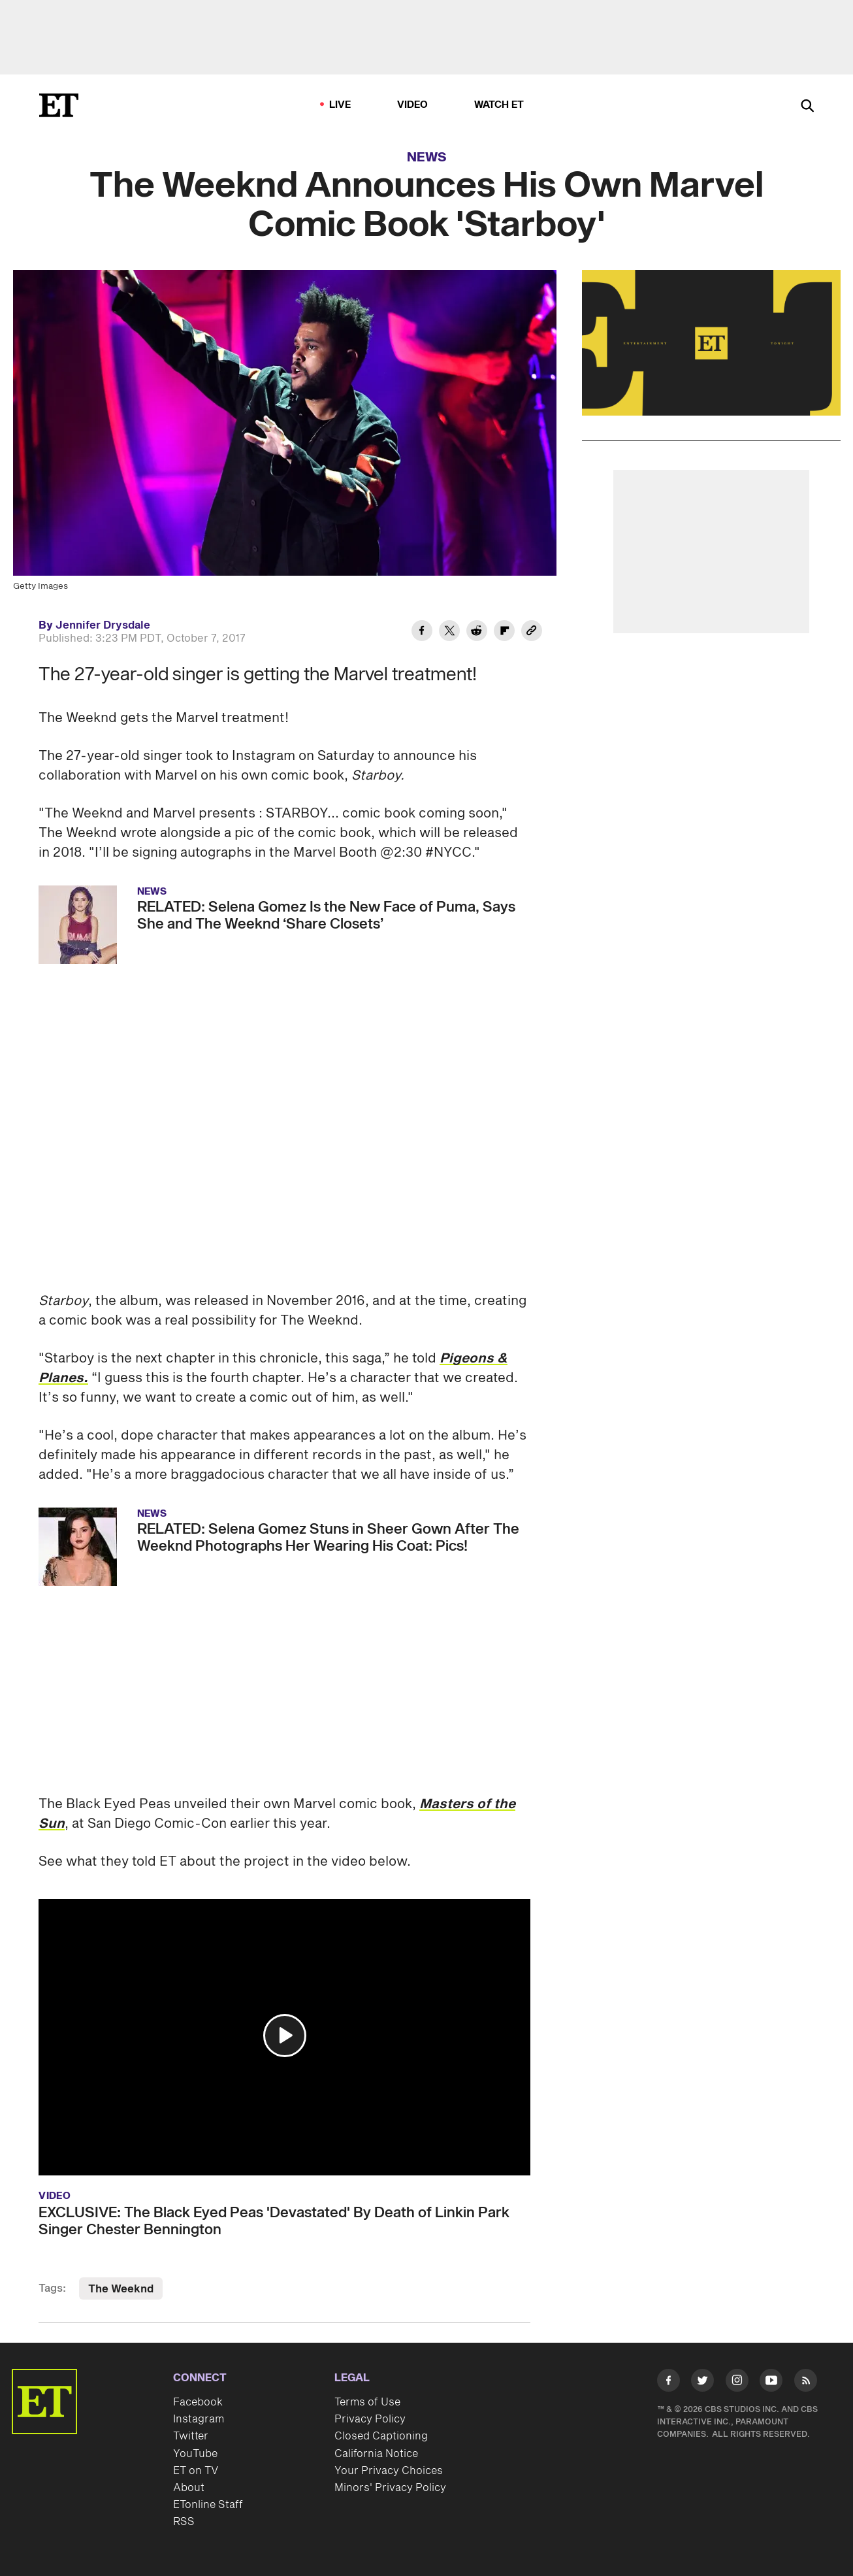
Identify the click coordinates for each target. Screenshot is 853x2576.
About (188, 2488)
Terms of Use (367, 2402)
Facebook (198, 2402)
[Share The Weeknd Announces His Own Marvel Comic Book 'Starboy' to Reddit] (477, 632)
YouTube (195, 2454)
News (427, 157)
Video (412, 104)
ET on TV (195, 2471)
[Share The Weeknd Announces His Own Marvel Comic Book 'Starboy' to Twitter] (449, 632)
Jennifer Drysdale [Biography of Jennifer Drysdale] (103, 625)
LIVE (340, 104)
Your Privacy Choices (388, 2471)
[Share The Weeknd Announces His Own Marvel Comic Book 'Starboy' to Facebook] (422, 632)
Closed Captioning (381, 2436)
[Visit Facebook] (668, 2383)
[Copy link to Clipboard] (531, 632)
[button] (284, 2035)
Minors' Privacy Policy (390, 2488)
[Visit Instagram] (737, 2383)
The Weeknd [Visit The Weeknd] (120, 2289)
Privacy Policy (370, 2419)
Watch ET (499, 104)
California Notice (376, 2454)
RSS (184, 2522)
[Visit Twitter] (702, 2383)
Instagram (198, 2419)
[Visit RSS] (805, 2383)
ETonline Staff (208, 2505)
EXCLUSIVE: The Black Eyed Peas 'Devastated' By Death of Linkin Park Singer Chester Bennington (274, 2221)
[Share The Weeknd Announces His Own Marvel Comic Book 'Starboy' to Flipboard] (504, 632)
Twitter (190, 2436)
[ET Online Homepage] (58, 105)
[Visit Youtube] (771, 2383)
